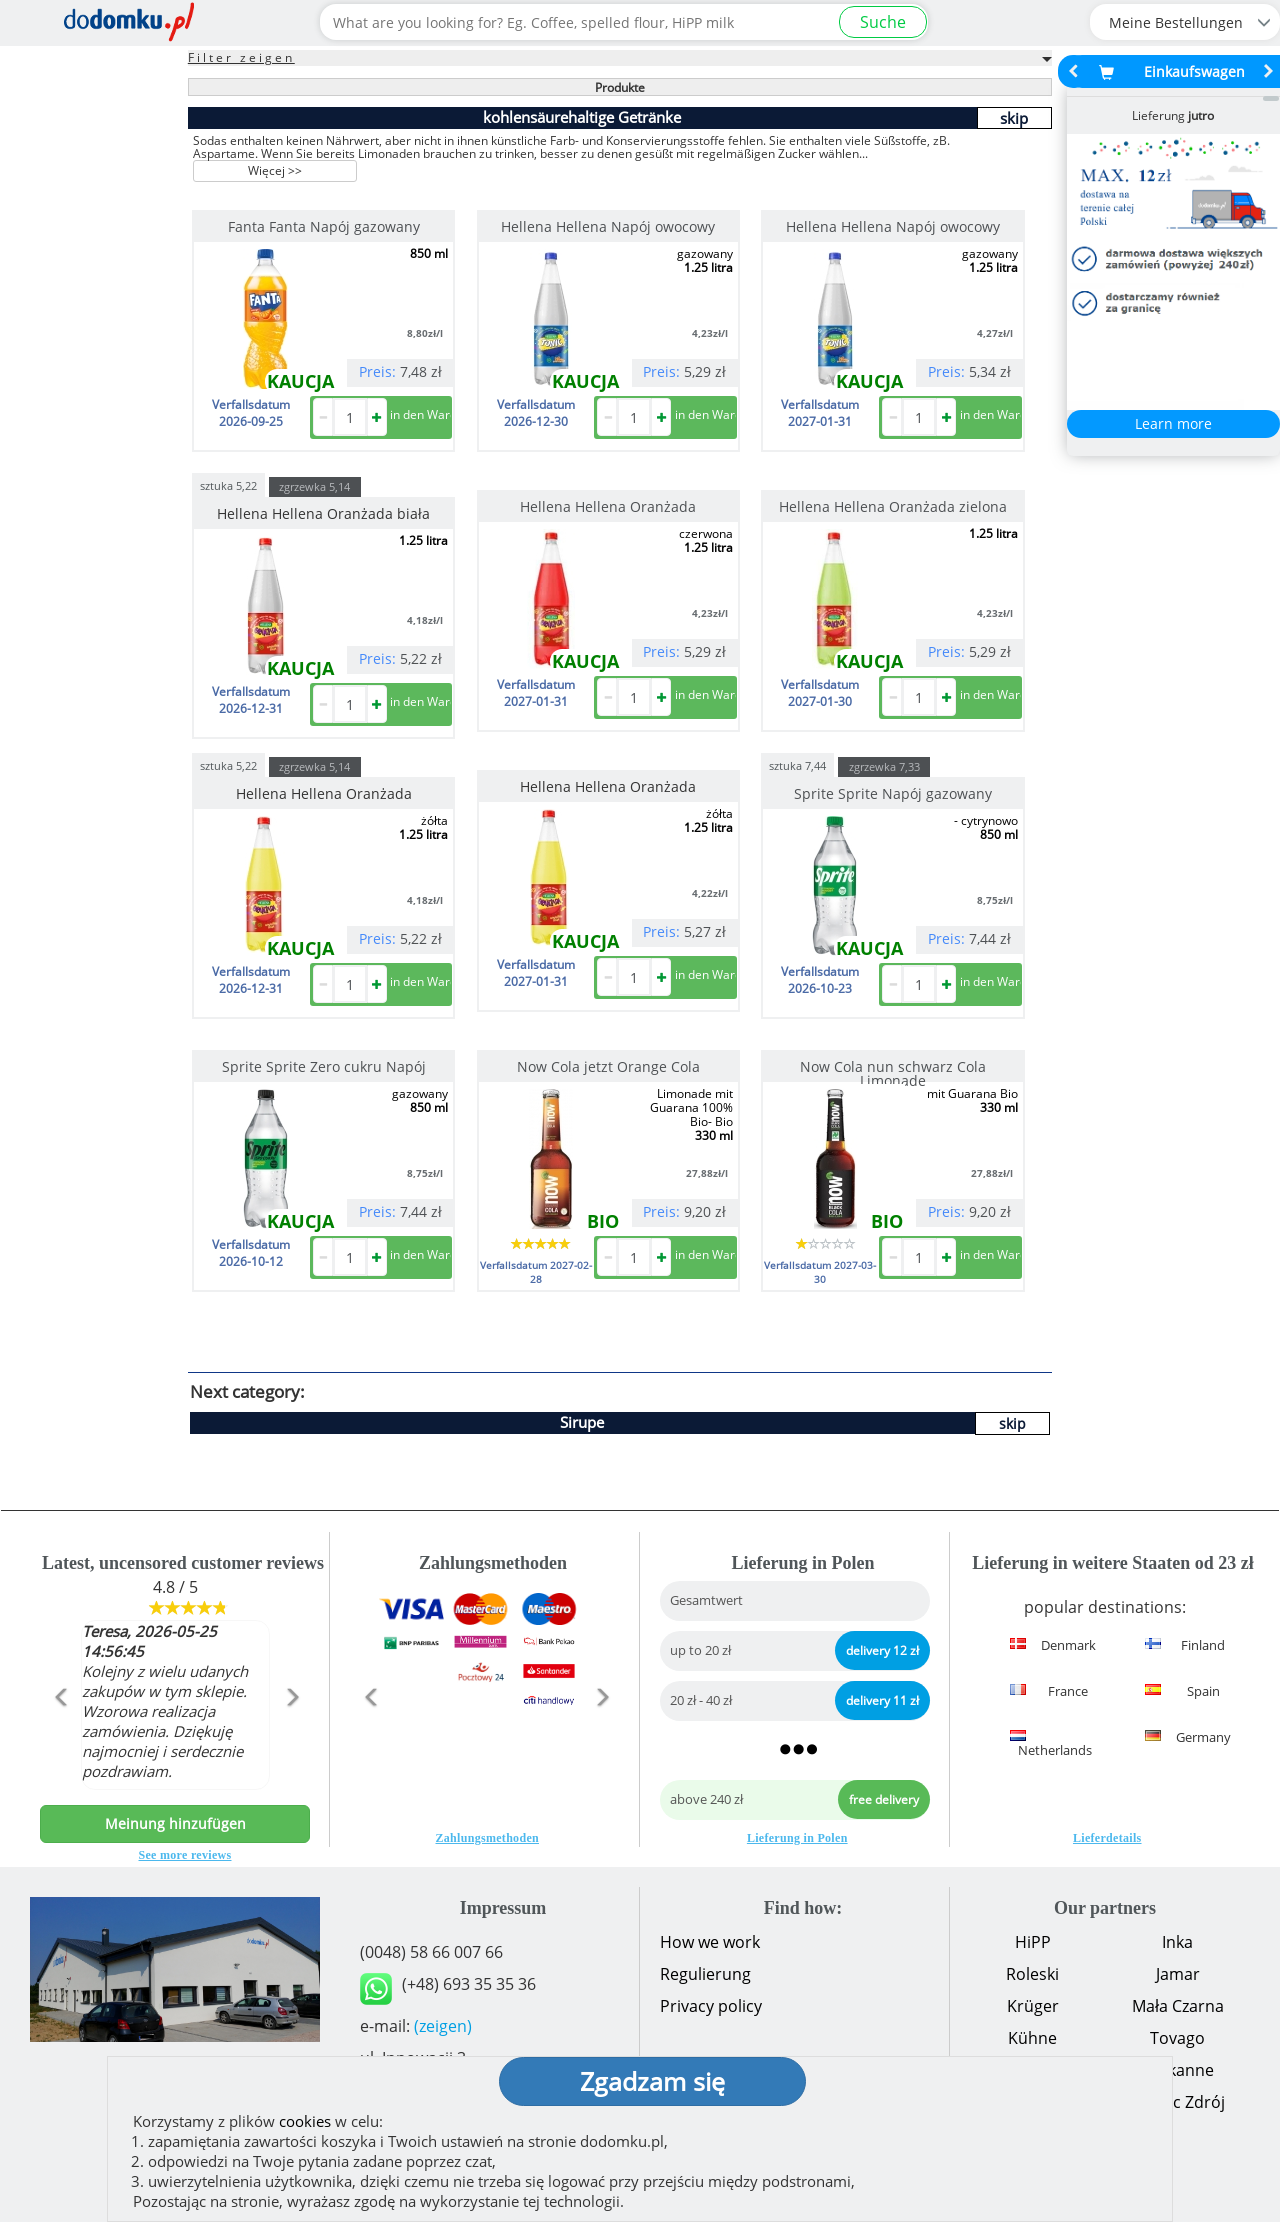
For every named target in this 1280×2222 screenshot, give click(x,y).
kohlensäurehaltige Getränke (582, 117)
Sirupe (582, 1422)
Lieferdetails (1107, 1838)
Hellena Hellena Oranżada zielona (893, 506)
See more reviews (185, 1855)
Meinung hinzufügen (175, 1823)
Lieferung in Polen (797, 1838)
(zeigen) (443, 2026)
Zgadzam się (652, 2081)
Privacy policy (711, 2006)
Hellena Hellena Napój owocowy (608, 226)
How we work (710, 1942)
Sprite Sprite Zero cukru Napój (324, 1066)
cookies (305, 2121)
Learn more (1173, 423)
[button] (60, 1740)
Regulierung (705, 1974)
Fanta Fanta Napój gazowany (324, 226)
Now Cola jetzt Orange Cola (608, 1066)
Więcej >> (275, 170)
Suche (883, 22)
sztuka (228, 484)
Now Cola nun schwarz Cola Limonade (893, 1073)
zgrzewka (314, 486)
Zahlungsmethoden (488, 1838)
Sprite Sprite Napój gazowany (893, 793)
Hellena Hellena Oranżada (608, 506)
